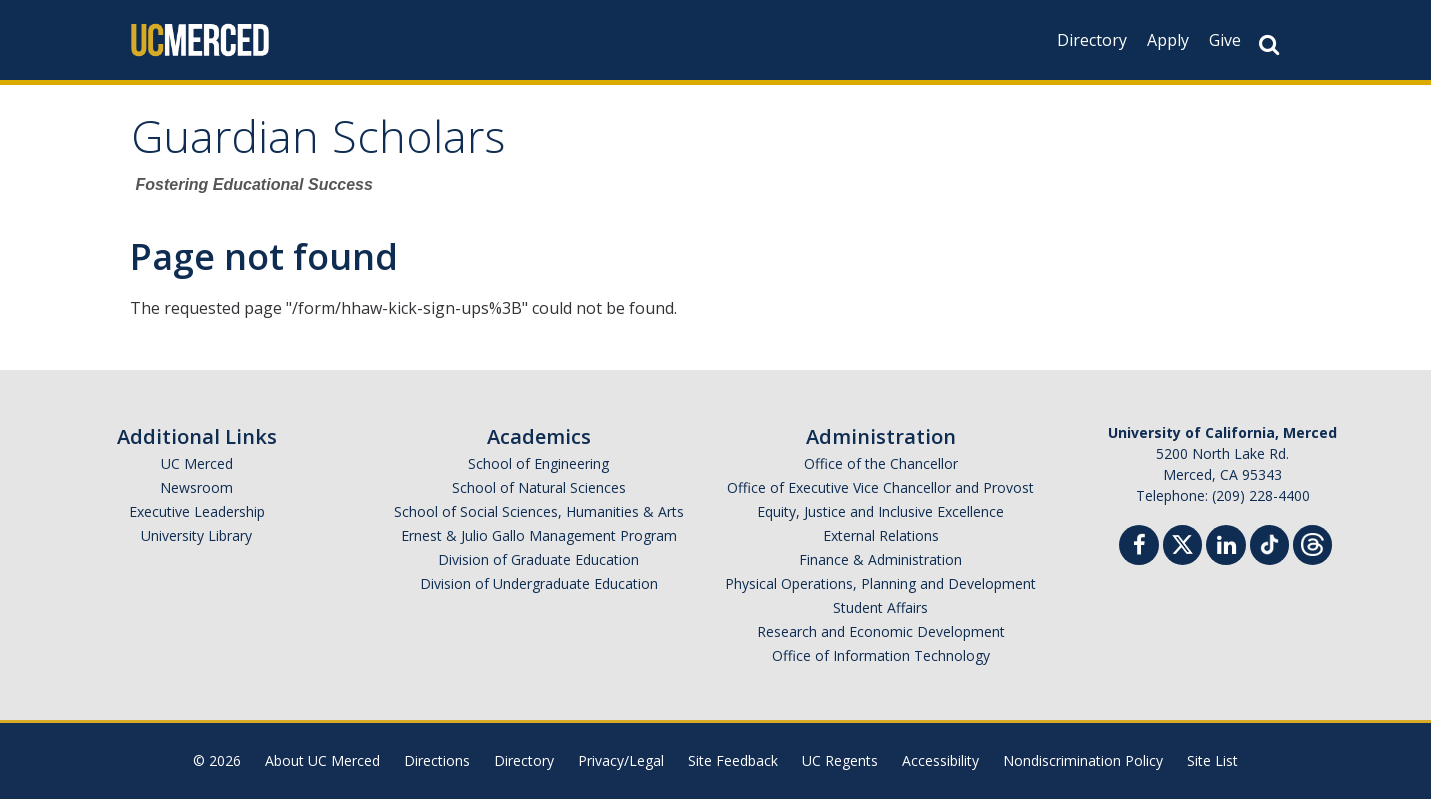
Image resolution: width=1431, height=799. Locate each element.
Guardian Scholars (318, 143)
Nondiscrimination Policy (1083, 760)
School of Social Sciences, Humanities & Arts (539, 511)
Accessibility (940, 760)
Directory (1092, 40)
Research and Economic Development (881, 631)
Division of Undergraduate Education (539, 583)
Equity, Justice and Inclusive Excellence (880, 511)
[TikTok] (1269, 542)
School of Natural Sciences (539, 487)
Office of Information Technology (881, 655)
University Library (196, 535)
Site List (1212, 760)
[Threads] (1312, 542)
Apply (1168, 40)
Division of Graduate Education (538, 559)
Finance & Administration (880, 559)
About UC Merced (322, 760)
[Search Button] (1269, 44)
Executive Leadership (197, 511)
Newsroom (196, 487)
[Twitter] (1182, 542)
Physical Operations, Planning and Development (880, 583)
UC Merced (197, 463)
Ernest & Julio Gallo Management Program (539, 535)
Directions (437, 760)
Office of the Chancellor (881, 463)
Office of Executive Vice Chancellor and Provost (880, 487)
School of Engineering (538, 463)
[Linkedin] (1226, 547)
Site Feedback (733, 760)
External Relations (881, 535)
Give (1225, 40)
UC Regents (840, 760)
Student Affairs (880, 607)
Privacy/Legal (621, 760)
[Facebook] (1139, 547)
